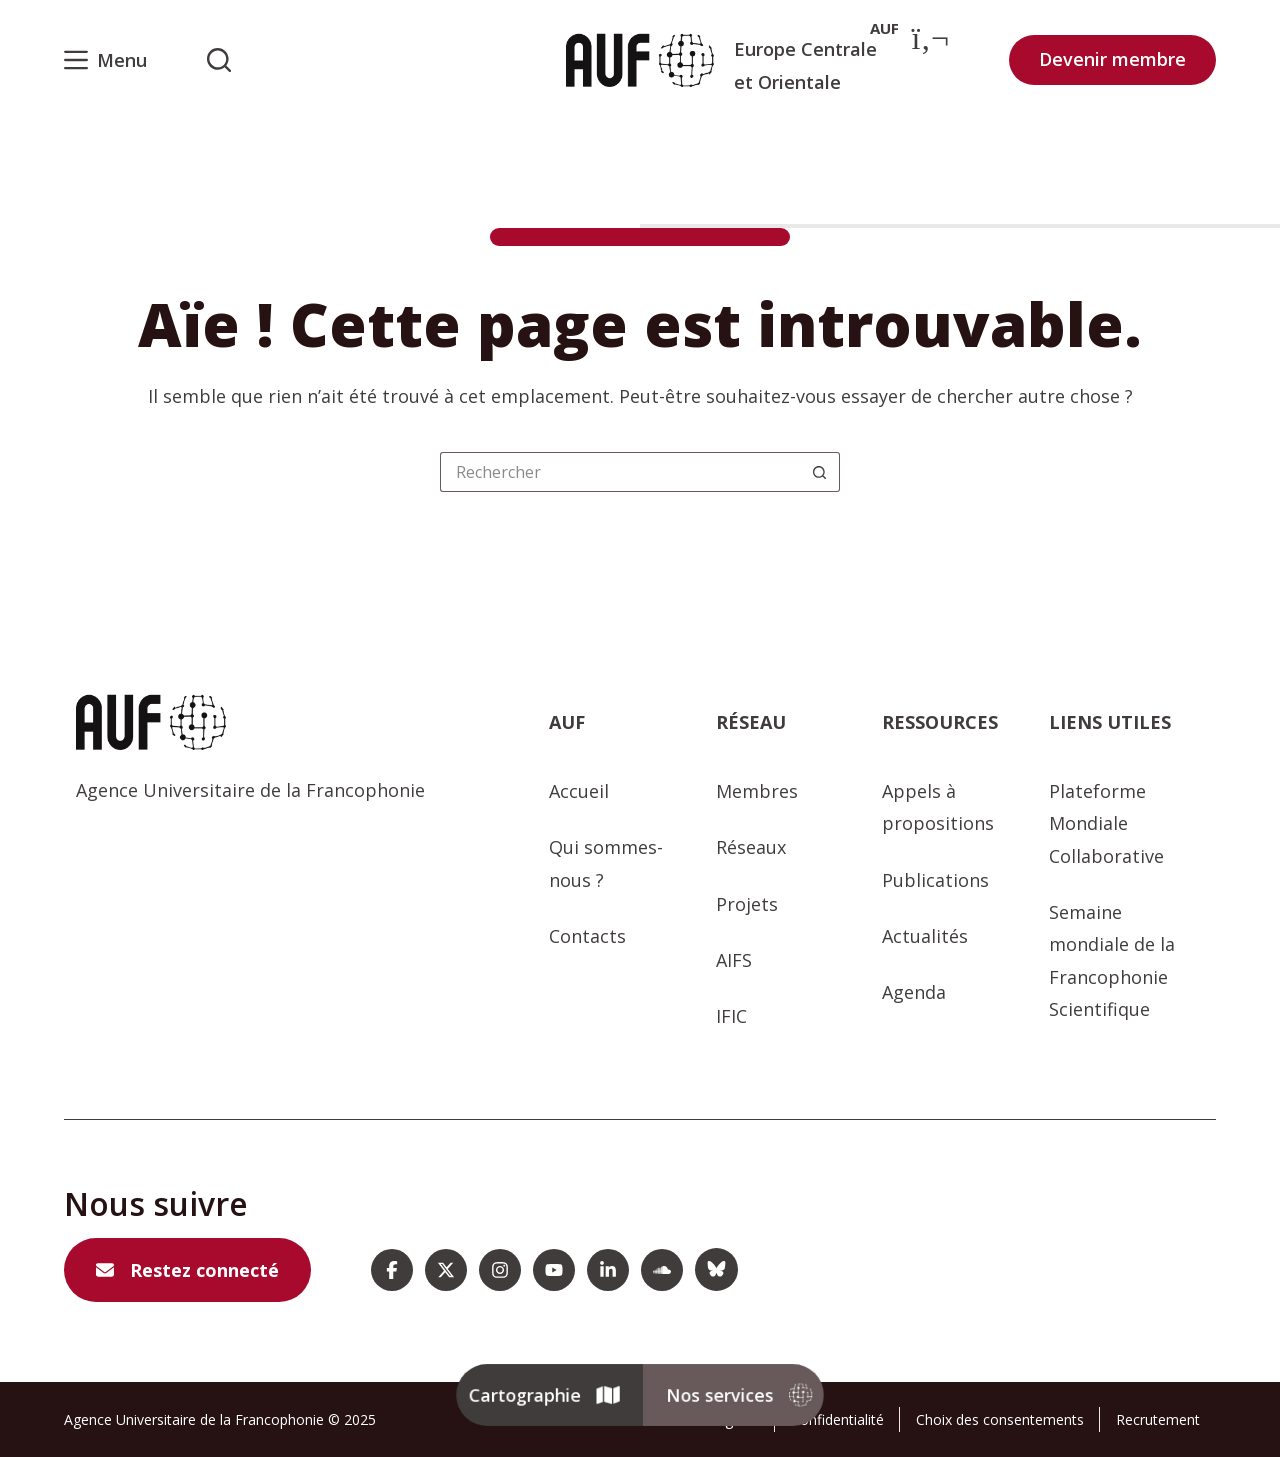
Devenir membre (1112, 59)
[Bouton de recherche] (820, 472)
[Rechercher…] (620, 472)
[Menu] (105, 60)
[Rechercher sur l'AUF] (219, 60)
